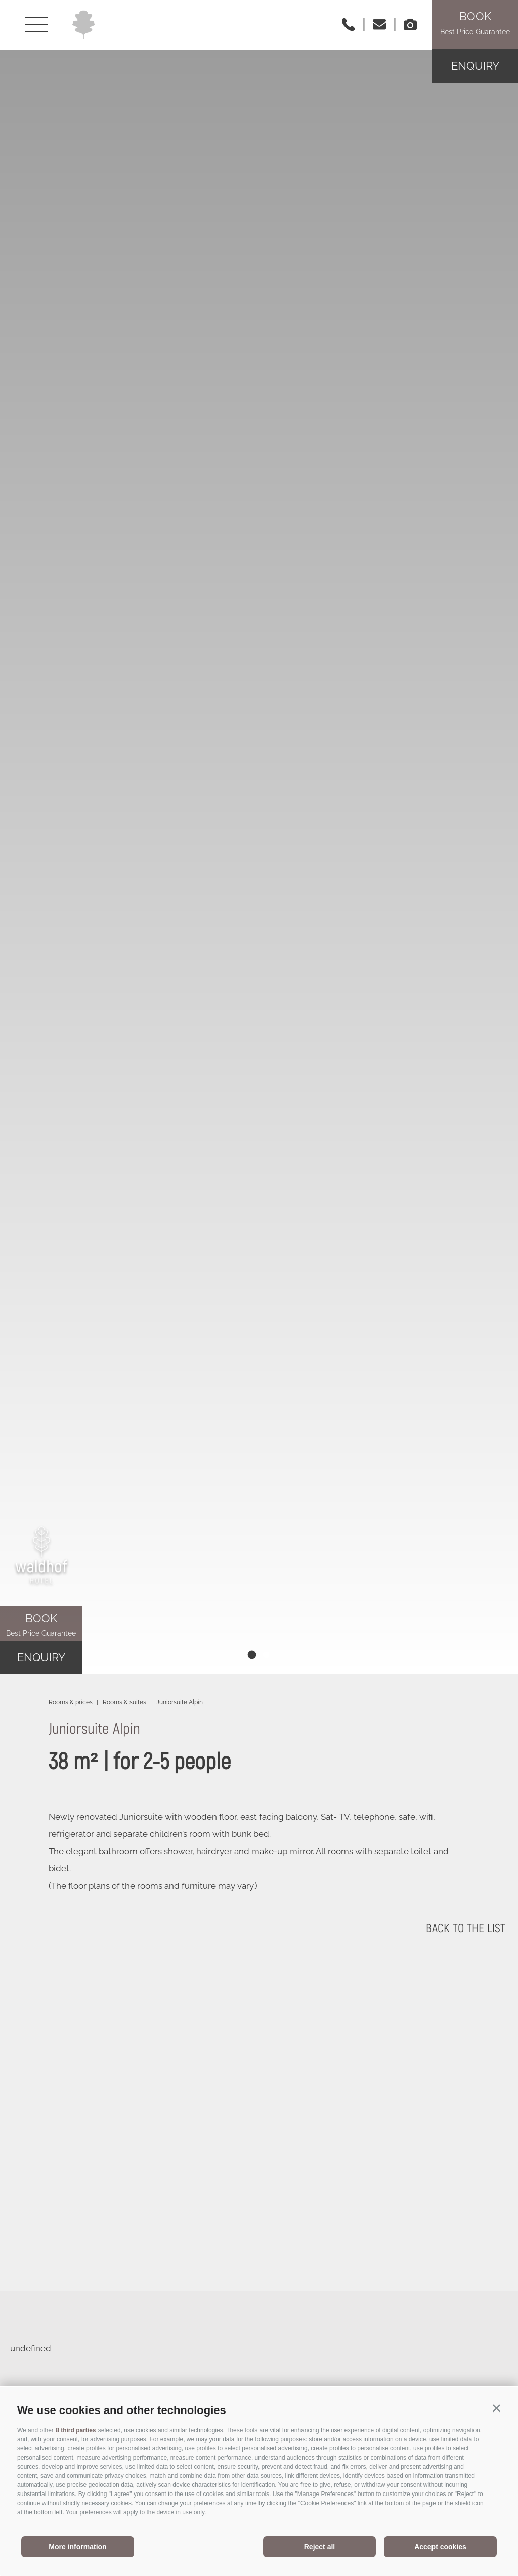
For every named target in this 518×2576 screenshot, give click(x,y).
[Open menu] (36, 24)
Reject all (319, 2547)
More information (77, 2547)
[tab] (252, 1654)
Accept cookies (440, 2547)
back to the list (465, 1928)
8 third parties (76, 2430)
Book (41, 1626)
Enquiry (475, 65)
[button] (496, 2408)
